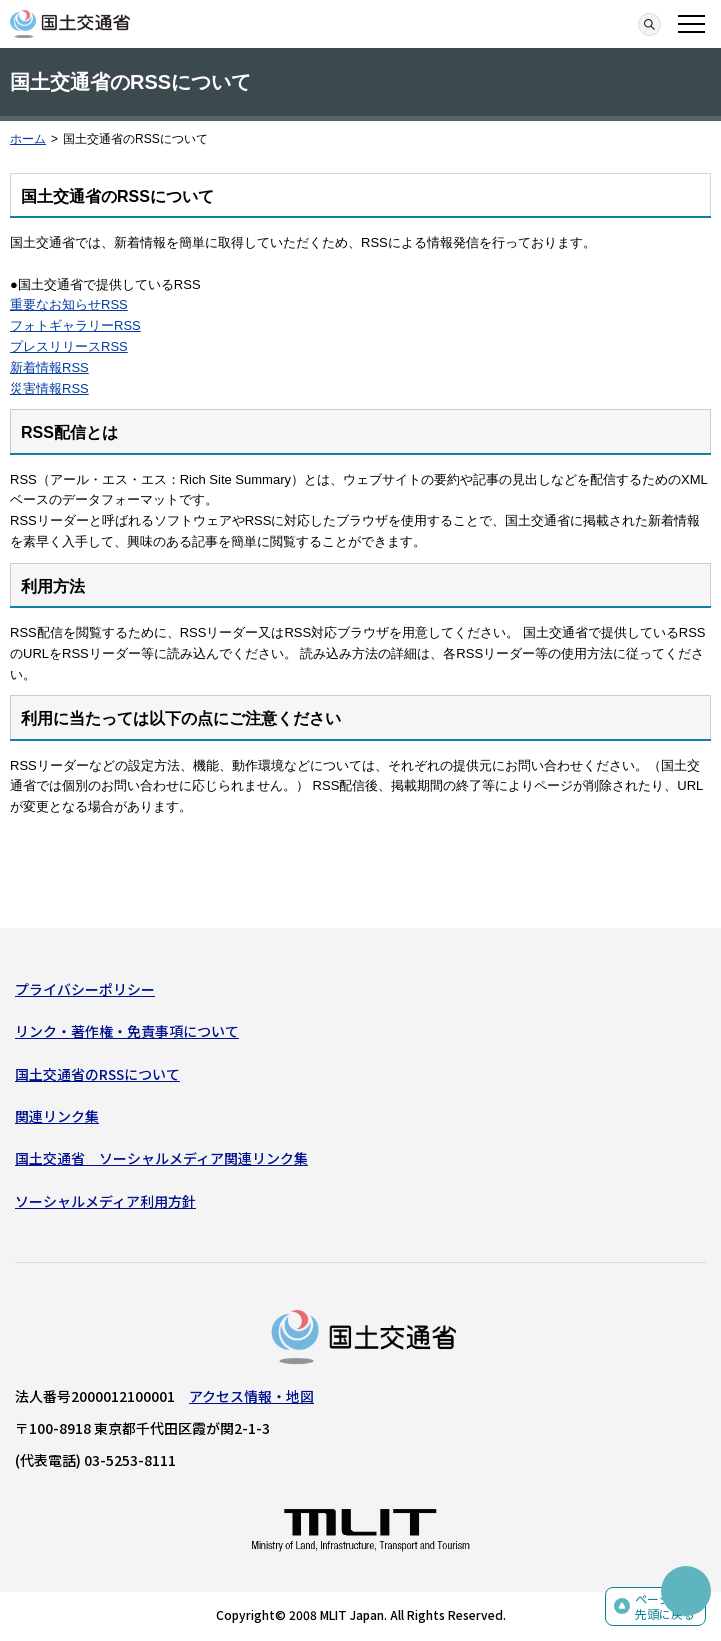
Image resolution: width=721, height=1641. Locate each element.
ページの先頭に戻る (665, 1606)
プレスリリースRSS (69, 346)
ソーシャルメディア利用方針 (105, 1201)
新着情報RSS (49, 367)
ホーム (28, 139)
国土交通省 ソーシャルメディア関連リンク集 (161, 1158)
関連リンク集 (57, 1116)
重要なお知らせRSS (69, 304)
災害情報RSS (49, 388)
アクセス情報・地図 (251, 1396)
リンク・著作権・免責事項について (127, 1031)
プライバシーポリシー (85, 989)
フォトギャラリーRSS (75, 325)
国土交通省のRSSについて (97, 1074)
